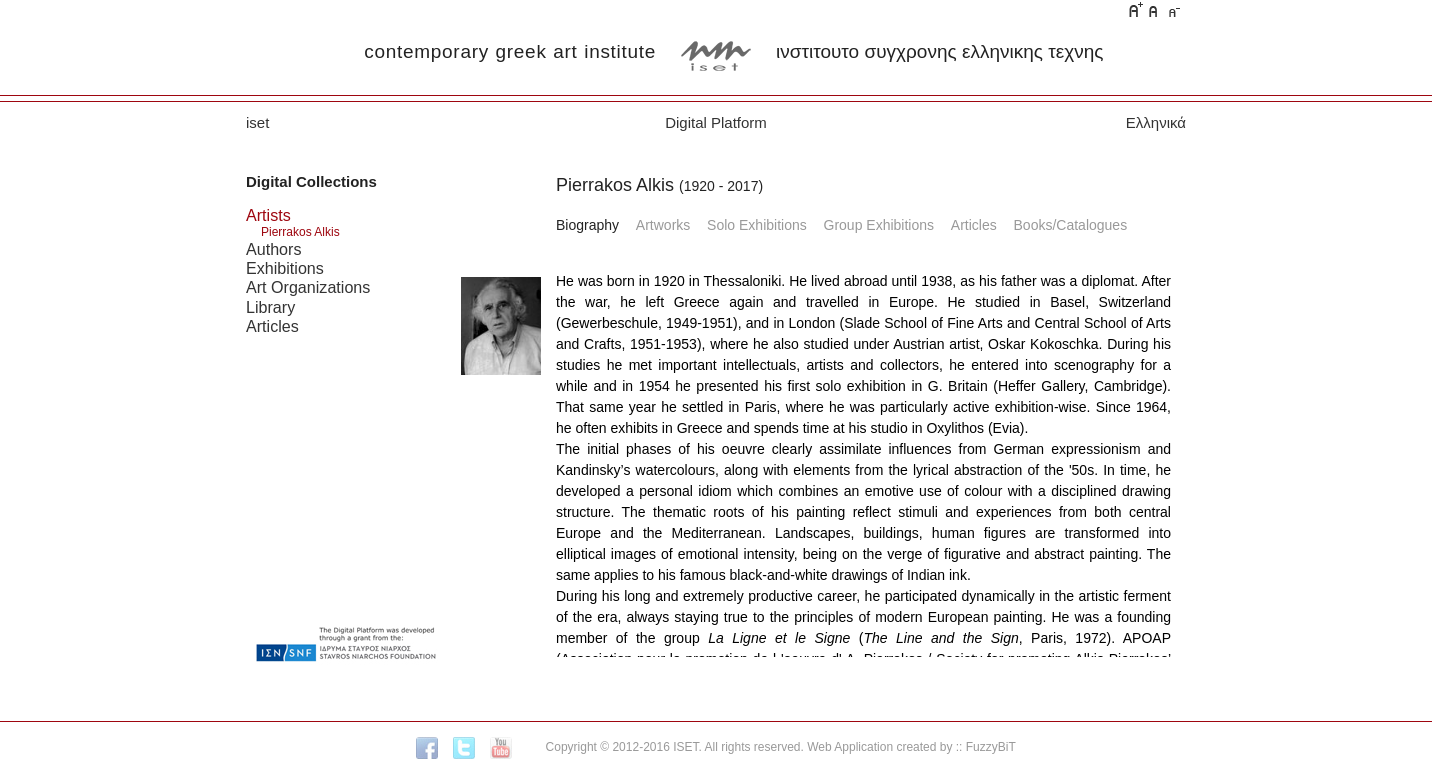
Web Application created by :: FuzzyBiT (911, 747)
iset (257, 122)
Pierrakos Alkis (300, 232)
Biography (587, 225)
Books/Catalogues (1071, 225)
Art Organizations (308, 287)
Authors (273, 249)
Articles (272, 326)
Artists (268, 215)
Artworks (663, 225)
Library (270, 307)
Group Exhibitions (879, 225)
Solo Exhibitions (757, 225)
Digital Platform (716, 122)
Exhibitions (285, 268)
